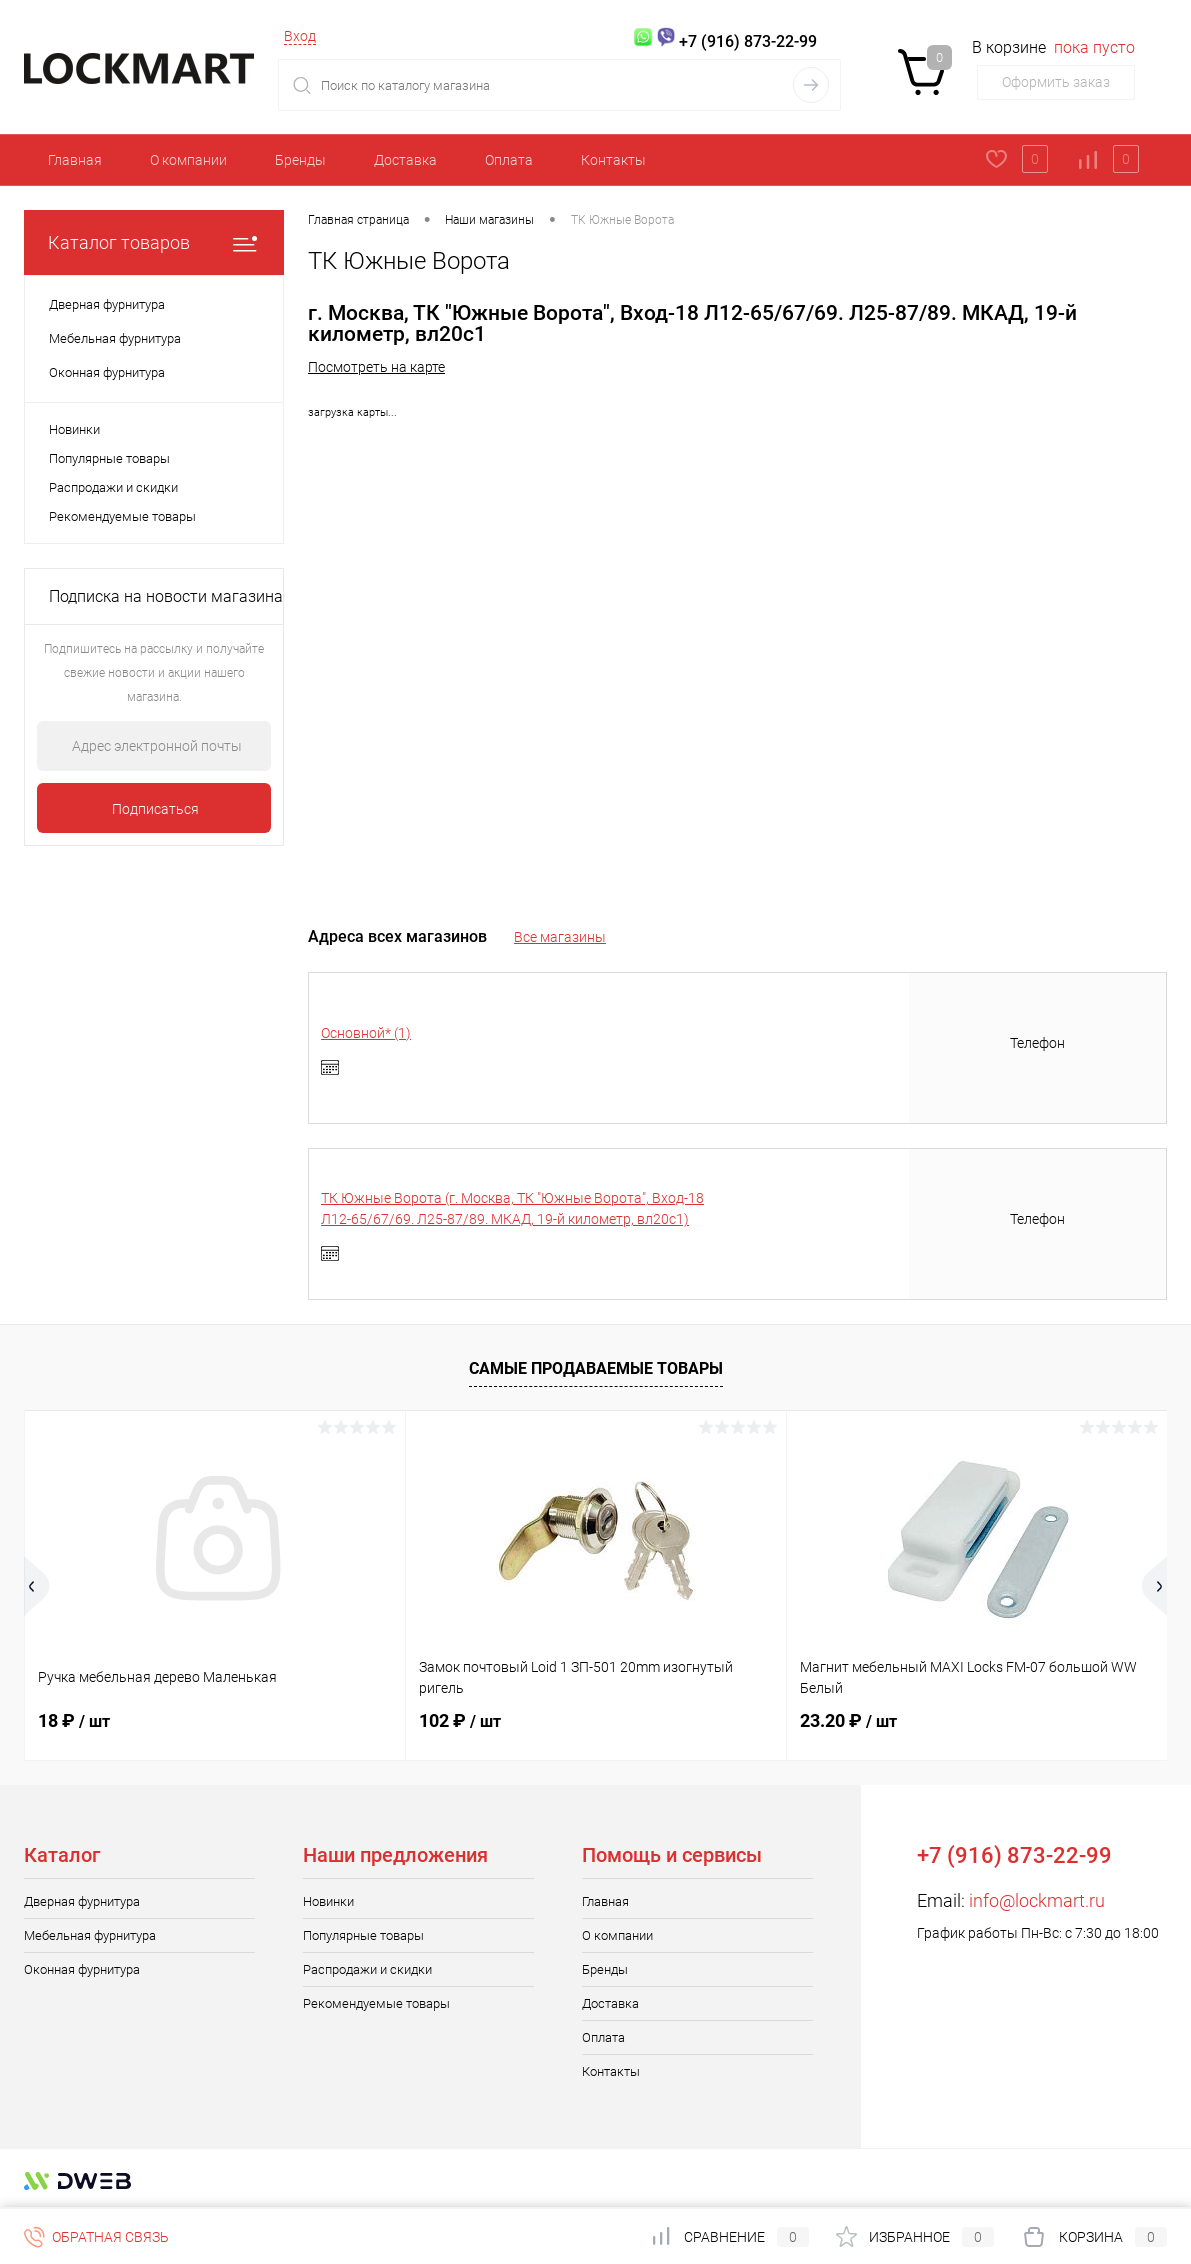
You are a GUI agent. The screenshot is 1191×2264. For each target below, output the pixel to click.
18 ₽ (74, 1720)
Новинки (74, 429)
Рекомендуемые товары (122, 516)
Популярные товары (109, 458)
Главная (75, 160)
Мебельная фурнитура (90, 1935)
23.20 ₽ (848, 1720)
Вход (300, 36)
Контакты (613, 160)
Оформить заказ (1056, 82)
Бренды (300, 160)
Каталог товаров (154, 242)
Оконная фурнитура (82, 1969)
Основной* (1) (366, 1033)
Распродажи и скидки (113, 487)
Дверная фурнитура (82, 1901)
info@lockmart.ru (1037, 1900)
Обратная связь (96, 2237)
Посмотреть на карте (376, 367)
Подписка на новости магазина (166, 596)
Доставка (405, 160)
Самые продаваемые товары (596, 1368)
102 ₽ (460, 1720)
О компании (188, 160)
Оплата (509, 160)
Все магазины (560, 937)
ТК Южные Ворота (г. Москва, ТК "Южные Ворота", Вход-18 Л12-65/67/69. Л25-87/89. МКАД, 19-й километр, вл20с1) (512, 1208)
